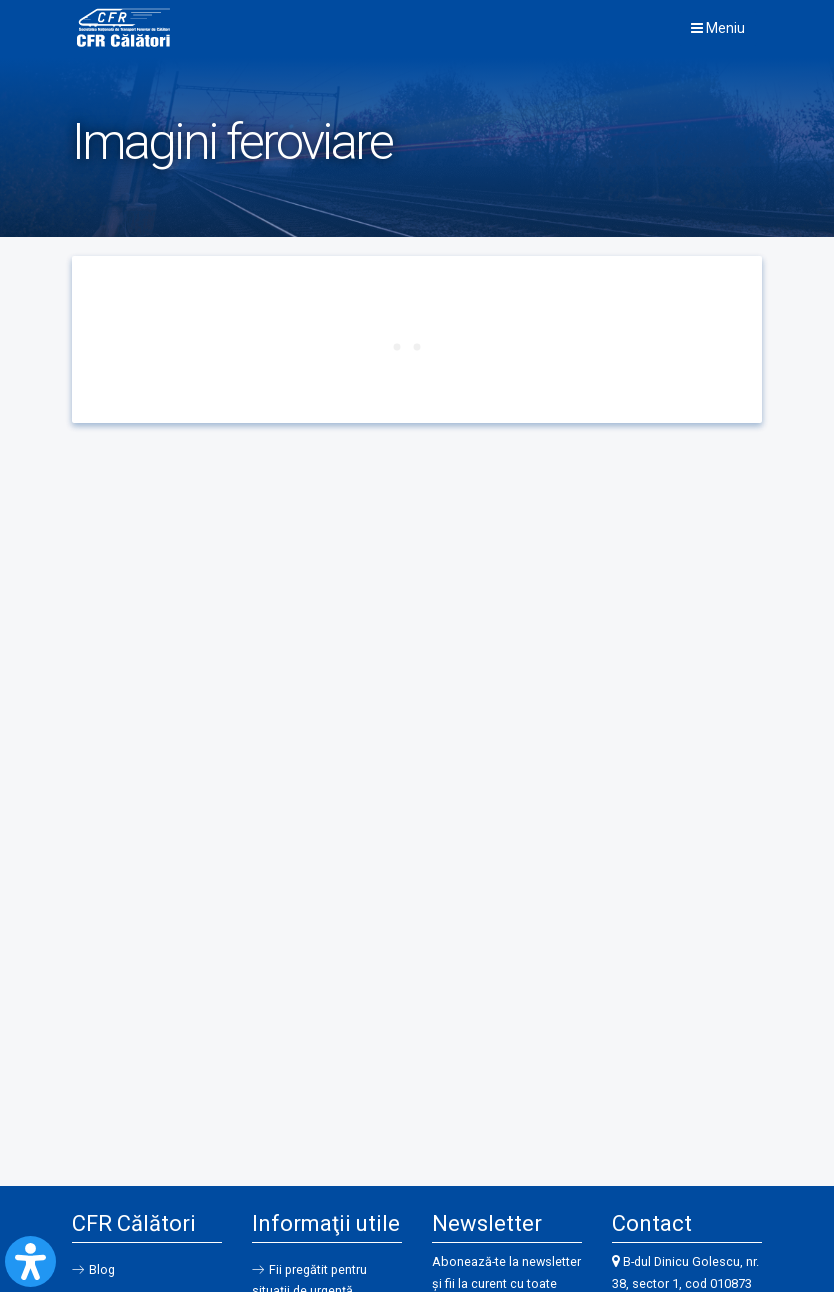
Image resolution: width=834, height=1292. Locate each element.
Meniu (718, 28)
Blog (102, 1269)
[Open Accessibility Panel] (30, 1261)
